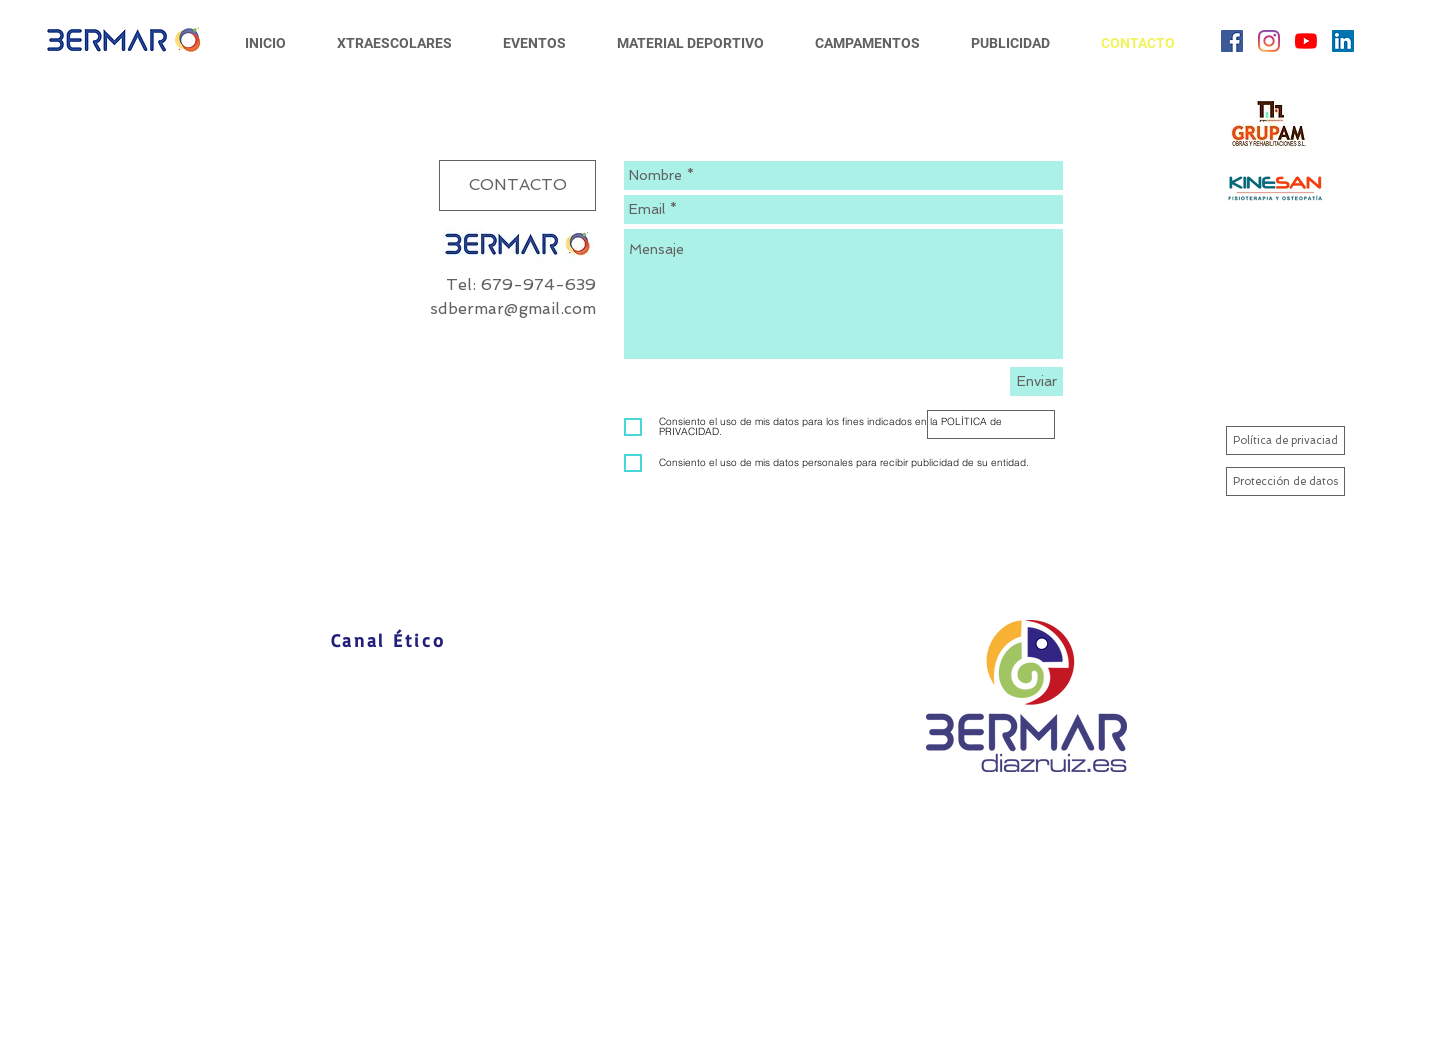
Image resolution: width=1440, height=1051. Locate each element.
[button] (517, 185)
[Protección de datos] (1285, 481)
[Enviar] (1036, 381)
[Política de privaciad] (1285, 440)
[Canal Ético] (388, 640)
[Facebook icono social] (1232, 41)
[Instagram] (1269, 41)
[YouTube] (1306, 41)
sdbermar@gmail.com (513, 308)
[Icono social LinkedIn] (1343, 41)
